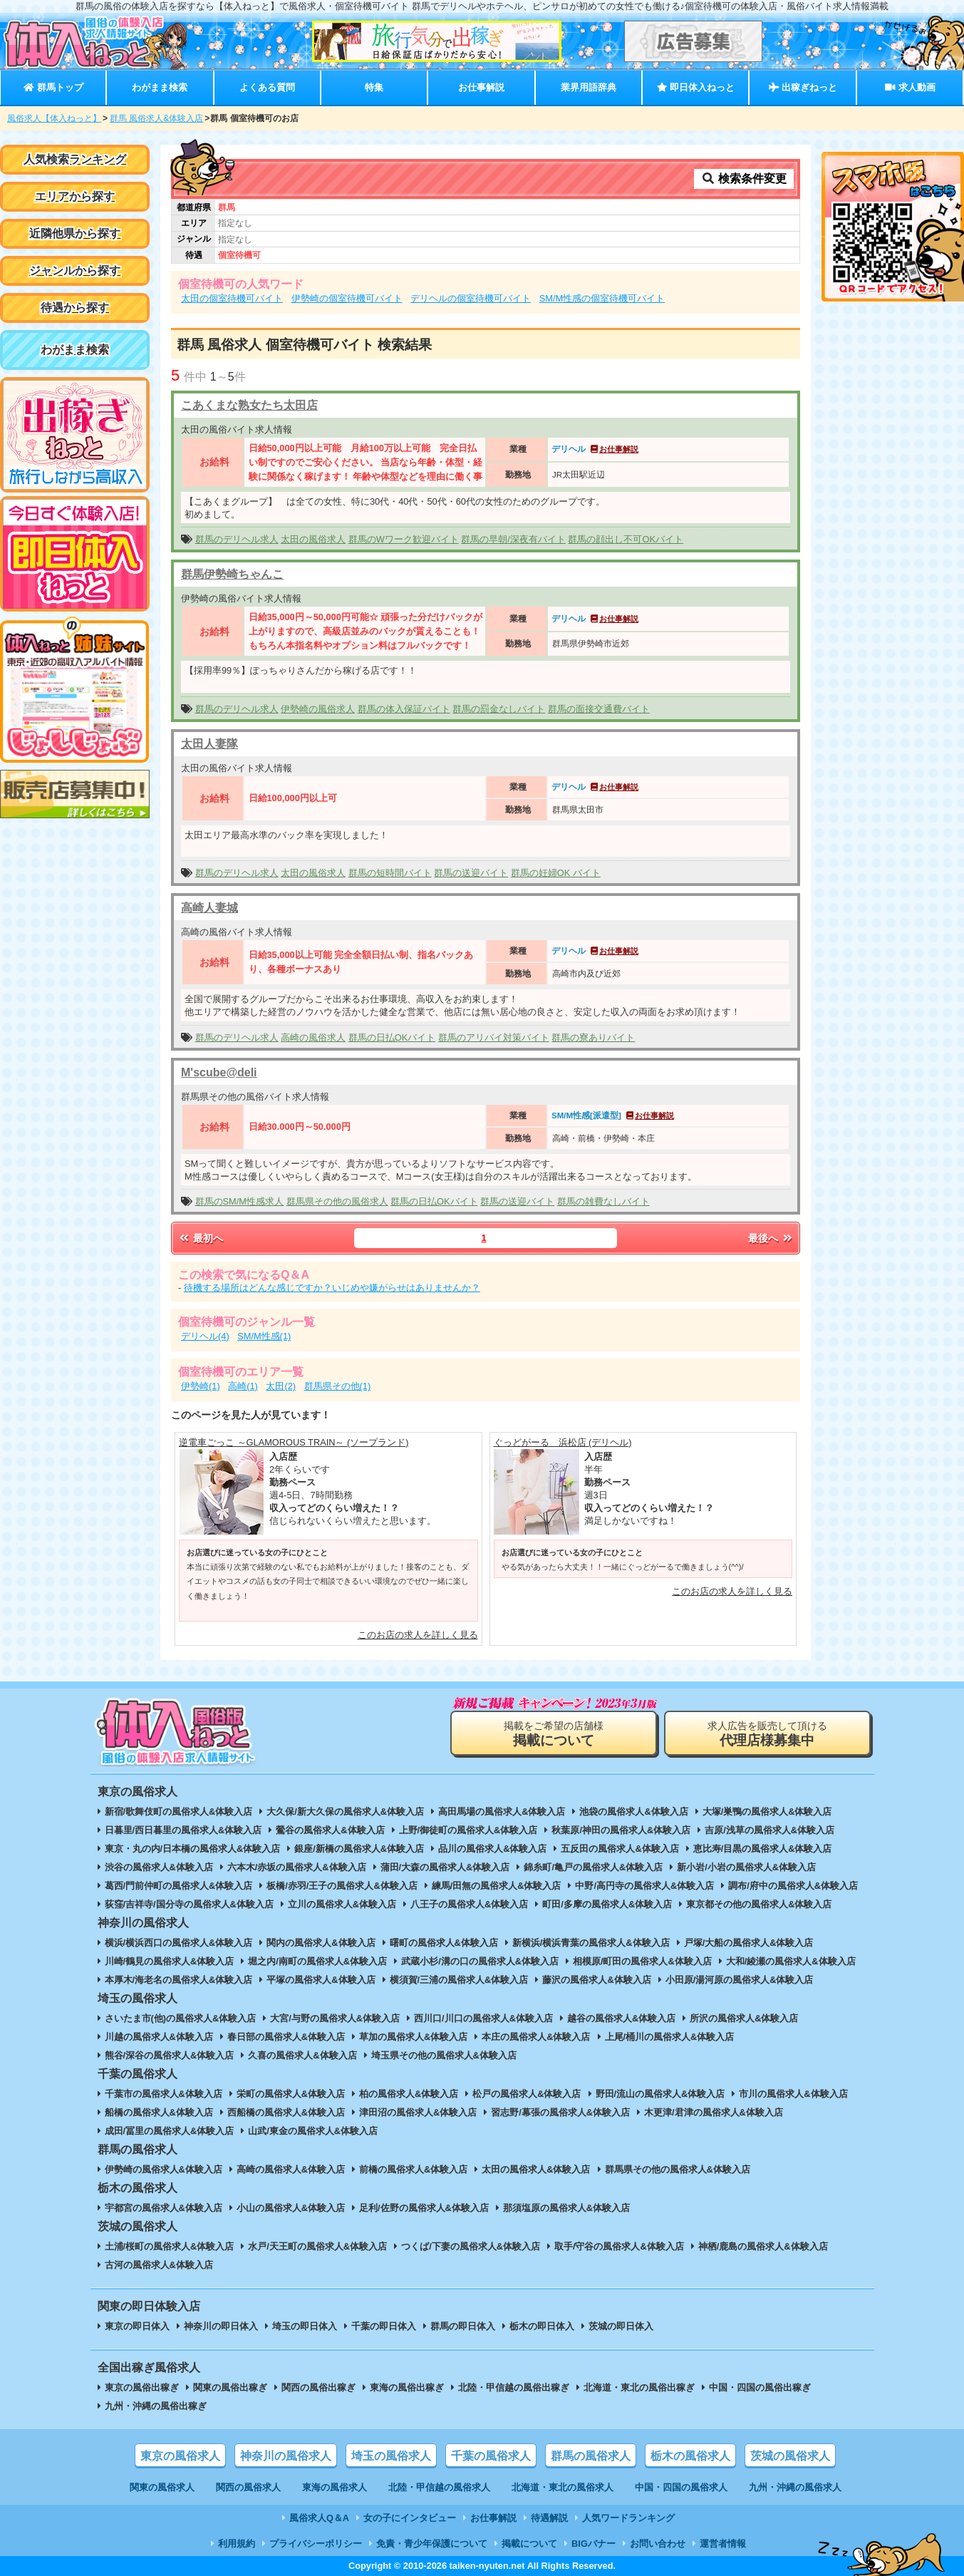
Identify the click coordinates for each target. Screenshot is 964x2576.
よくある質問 (267, 87)
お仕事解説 (481, 87)
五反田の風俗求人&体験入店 (619, 1848)
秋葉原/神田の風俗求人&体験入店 (620, 1830)
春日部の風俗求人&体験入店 (286, 2036)
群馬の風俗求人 (591, 2456)
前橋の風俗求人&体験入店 (413, 2169)
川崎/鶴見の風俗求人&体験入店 (169, 1961)
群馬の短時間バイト (390, 872)
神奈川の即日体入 (221, 2326)
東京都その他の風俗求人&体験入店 (758, 1904)
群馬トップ (53, 87)
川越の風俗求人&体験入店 (159, 2036)
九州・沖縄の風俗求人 (795, 2487)
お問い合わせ (657, 2543)
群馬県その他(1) (337, 1386)
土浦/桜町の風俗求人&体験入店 (169, 2246)
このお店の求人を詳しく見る (418, 1634)
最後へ (771, 1238)
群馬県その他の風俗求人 (337, 1201)
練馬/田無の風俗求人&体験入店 (496, 1885)
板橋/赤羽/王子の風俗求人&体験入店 (341, 1885)
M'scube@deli (219, 1072)
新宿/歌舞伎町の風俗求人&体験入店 (179, 1811)
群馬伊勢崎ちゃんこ (232, 574)
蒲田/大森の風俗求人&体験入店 (445, 1867)
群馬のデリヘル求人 (237, 539)
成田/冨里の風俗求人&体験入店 (169, 2131)
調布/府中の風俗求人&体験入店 (793, 1885)
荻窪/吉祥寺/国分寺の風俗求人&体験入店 (189, 1904)
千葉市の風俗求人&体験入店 (163, 2093)
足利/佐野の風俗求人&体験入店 (424, 2208)
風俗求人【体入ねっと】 (54, 118)
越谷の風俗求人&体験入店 (621, 2018)
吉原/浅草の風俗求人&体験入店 (769, 1830)
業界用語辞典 (588, 87)
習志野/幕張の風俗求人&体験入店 (560, 2112)
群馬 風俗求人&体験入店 (156, 118)
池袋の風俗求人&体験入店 (633, 1811)
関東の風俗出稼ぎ (230, 2387)
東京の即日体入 (137, 2326)
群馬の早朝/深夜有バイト (513, 539)
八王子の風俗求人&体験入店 (469, 1904)
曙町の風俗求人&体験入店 (444, 1942)
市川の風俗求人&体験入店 (793, 2093)
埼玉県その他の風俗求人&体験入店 (444, 2055)
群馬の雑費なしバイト (603, 1201)
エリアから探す (75, 196)
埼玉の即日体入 (304, 2326)
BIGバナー (593, 2543)
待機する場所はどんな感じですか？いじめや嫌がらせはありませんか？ (332, 1287)
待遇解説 (549, 2518)
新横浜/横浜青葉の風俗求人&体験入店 (591, 1942)
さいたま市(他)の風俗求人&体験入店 (180, 2018)
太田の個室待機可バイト (232, 298)
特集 (374, 87)
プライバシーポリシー (315, 2543)
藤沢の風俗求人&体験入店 (596, 1979)
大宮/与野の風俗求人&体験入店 (335, 2018)
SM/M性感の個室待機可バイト (602, 298)
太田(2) (281, 1386)
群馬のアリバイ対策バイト (493, 1037)
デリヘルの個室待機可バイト (470, 298)
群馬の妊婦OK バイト (556, 872)
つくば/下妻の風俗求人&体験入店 (470, 2246)
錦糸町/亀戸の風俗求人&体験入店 (593, 1867)
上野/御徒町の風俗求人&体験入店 (468, 1830)
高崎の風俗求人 (313, 1037)
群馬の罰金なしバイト (498, 709)
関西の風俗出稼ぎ (318, 2387)
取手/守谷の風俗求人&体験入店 (619, 2246)
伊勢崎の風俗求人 (318, 709)
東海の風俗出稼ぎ (407, 2387)
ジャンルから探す (74, 270)
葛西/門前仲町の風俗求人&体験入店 (179, 1885)
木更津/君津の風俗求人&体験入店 (713, 2112)
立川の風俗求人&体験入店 (342, 1904)
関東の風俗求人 (162, 2487)
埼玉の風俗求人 (391, 2456)
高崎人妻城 (209, 908)
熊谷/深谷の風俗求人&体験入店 (169, 2055)
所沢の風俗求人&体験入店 (744, 2018)
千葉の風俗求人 (491, 2456)
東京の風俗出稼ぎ (142, 2387)
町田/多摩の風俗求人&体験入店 (607, 1904)
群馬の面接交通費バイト (599, 709)
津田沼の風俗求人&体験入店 (418, 2112)
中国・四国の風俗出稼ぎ (760, 2387)
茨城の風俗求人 (790, 2456)
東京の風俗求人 (180, 2456)
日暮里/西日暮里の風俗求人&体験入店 (183, 1830)
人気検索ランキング (75, 159)
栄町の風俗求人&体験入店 (291, 2093)
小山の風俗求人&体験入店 (291, 2208)
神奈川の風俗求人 (285, 2456)
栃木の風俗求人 (690, 2456)
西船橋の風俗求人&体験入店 (286, 2112)
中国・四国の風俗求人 (681, 2487)
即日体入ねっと (695, 87)
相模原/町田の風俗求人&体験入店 (642, 1961)
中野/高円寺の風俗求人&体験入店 (644, 1885)
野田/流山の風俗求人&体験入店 (660, 2093)
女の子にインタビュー (409, 2518)
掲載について (529, 2543)
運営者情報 (723, 2543)
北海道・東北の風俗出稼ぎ (639, 2387)
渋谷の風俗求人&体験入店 (159, 1867)
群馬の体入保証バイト (404, 709)
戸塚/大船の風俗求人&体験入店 (749, 1942)
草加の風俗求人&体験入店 (413, 2036)
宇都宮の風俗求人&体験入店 (163, 2208)
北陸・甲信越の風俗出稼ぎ (513, 2387)
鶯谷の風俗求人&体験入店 (330, 1830)
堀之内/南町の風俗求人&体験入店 (317, 1961)
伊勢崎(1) (200, 1386)
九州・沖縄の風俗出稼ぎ (156, 2406)
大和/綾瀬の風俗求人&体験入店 (791, 1961)
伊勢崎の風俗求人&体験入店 (163, 2169)
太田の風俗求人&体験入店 (536, 2169)
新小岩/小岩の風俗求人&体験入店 (746, 1867)
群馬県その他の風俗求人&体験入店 (677, 2169)
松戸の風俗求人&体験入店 (526, 2093)
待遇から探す (75, 308)
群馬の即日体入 (462, 2326)
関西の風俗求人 (248, 2487)
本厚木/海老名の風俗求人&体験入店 (179, 1979)
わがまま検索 (159, 87)
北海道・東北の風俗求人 (562, 2487)
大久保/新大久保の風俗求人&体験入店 (345, 1811)
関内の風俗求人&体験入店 (320, 1942)
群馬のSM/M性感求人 (239, 1201)
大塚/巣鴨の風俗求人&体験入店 (767, 1811)
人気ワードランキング (628, 2518)
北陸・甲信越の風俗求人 (439, 2487)
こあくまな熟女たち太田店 (249, 405)
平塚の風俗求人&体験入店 (320, 1979)
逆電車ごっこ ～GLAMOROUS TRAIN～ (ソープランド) (294, 1442)
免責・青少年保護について (431, 2543)
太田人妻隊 (209, 744)
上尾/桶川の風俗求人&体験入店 (670, 2036)
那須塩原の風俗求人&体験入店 (566, 2208)
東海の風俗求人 (334, 2487)
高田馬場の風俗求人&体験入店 (501, 1811)
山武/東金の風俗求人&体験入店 (313, 2131)
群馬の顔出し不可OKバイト (625, 539)
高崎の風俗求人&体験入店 (291, 2169)
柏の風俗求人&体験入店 (408, 2093)
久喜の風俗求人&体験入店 (302, 2055)
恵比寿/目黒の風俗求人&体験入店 (762, 1848)
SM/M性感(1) (264, 1336)
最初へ (200, 1238)
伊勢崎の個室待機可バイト (347, 298)
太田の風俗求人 (313, 539)
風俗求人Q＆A (319, 2518)
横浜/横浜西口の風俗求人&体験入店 (179, 1942)
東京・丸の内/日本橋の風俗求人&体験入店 (193, 1848)
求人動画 (910, 87)
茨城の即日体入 (621, 2326)
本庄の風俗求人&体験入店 (536, 2036)
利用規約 (236, 2543)
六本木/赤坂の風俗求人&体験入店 (296, 1867)
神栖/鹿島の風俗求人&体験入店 (763, 2246)
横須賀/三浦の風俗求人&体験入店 (459, 1979)
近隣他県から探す (74, 233)
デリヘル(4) (205, 1336)
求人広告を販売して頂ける (767, 1734)
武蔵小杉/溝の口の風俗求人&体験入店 (480, 1961)
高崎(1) (243, 1386)
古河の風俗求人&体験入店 (159, 2265)
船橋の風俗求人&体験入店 (159, 2112)
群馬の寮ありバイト (593, 1037)
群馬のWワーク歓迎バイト (403, 539)
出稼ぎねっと (803, 87)
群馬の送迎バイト (471, 872)
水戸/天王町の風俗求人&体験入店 (317, 2246)
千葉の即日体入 (383, 2326)
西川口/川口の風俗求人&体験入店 (483, 2018)
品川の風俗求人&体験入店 (492, 1848)
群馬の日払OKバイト (392, 1037)
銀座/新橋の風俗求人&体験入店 (359, 1848)
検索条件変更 (744, 178)
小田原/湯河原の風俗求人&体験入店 (739, 1979)
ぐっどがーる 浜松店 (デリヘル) (563, 1442)
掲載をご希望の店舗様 (553, 1734)
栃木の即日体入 (541, 2326)
